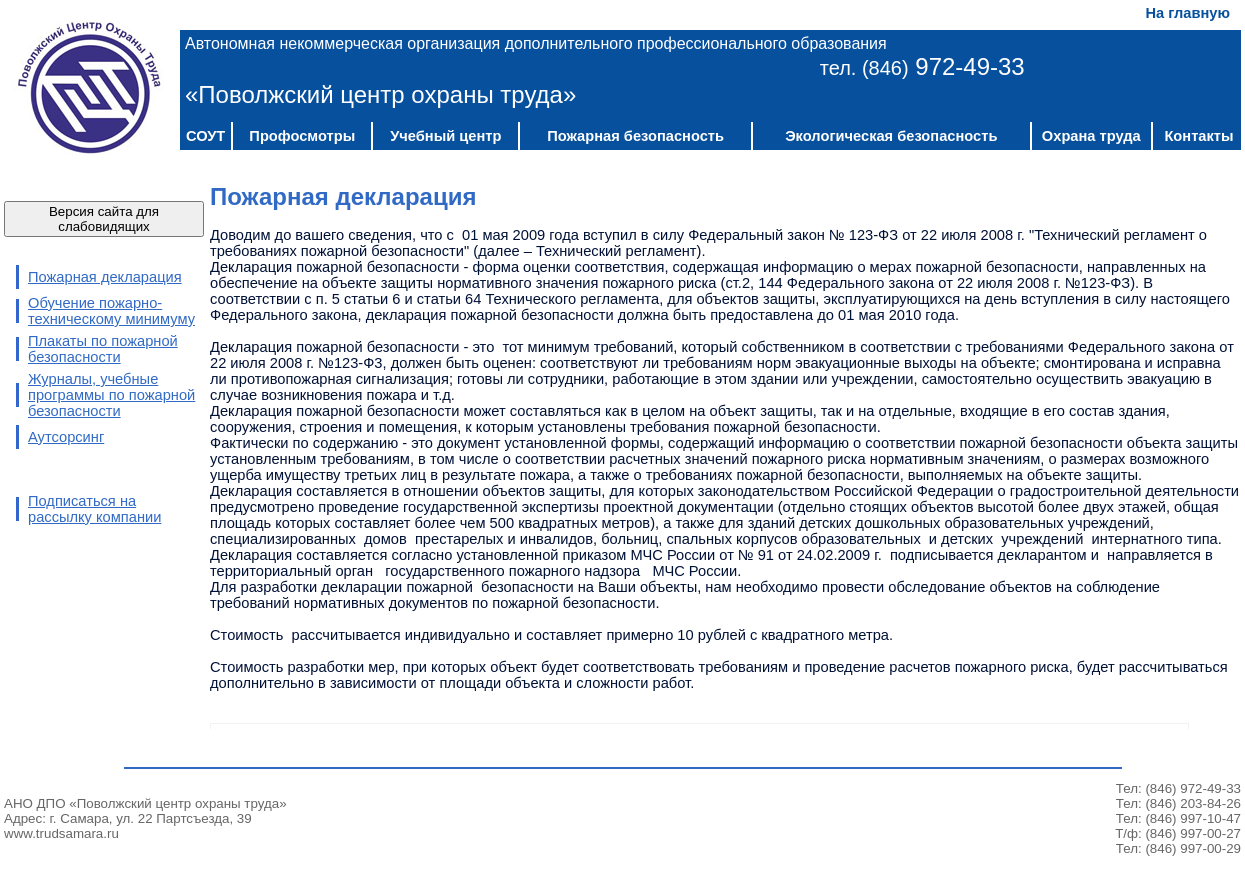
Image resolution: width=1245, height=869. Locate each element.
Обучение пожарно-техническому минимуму (111, 311)
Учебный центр (445, 136)
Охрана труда (1091, 136)
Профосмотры (302, 136)
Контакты (1198, 136)
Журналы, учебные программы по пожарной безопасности (111, 395)
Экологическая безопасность (891, 136)
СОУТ (205, 136)
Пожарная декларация (105, 277)
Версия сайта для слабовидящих (104, 219)
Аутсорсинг (66, 437)
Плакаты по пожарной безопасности (103, 349)
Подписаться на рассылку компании (94, 509)
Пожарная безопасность (635, 136)
